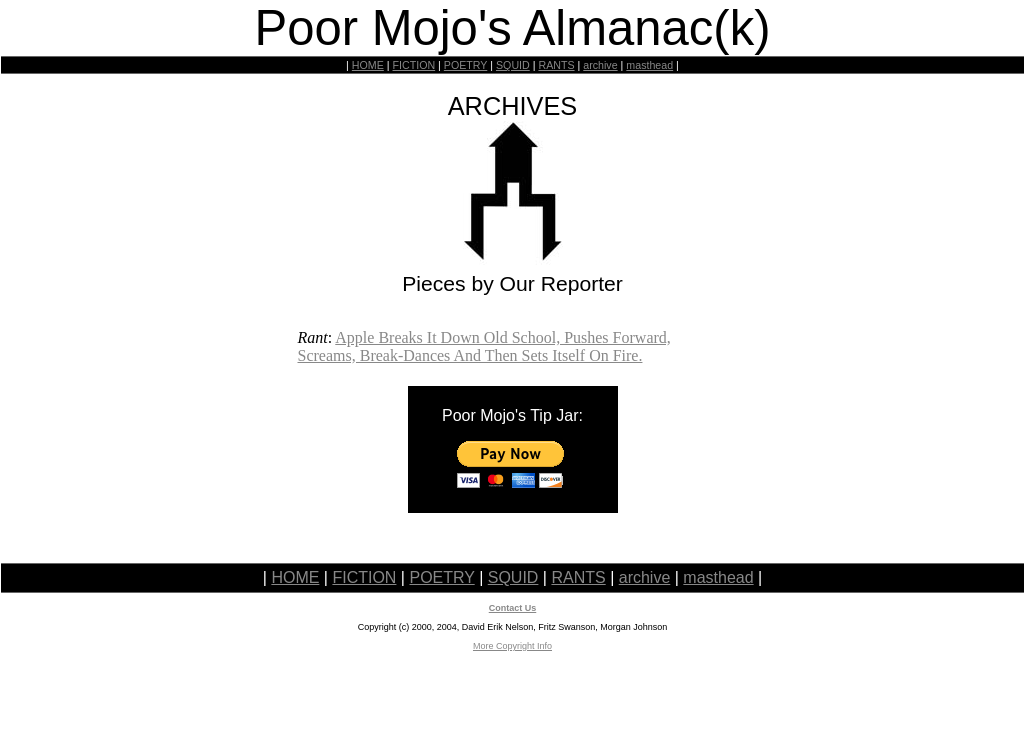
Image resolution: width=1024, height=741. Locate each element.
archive (600, 65)
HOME (368, 65)
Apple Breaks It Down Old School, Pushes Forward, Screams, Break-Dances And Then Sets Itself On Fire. (484, 346)
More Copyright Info (512, 646)
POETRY (465, 65)
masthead (649, 65)
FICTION (414, 65)
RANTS (556, 65)
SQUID (513, 65)
